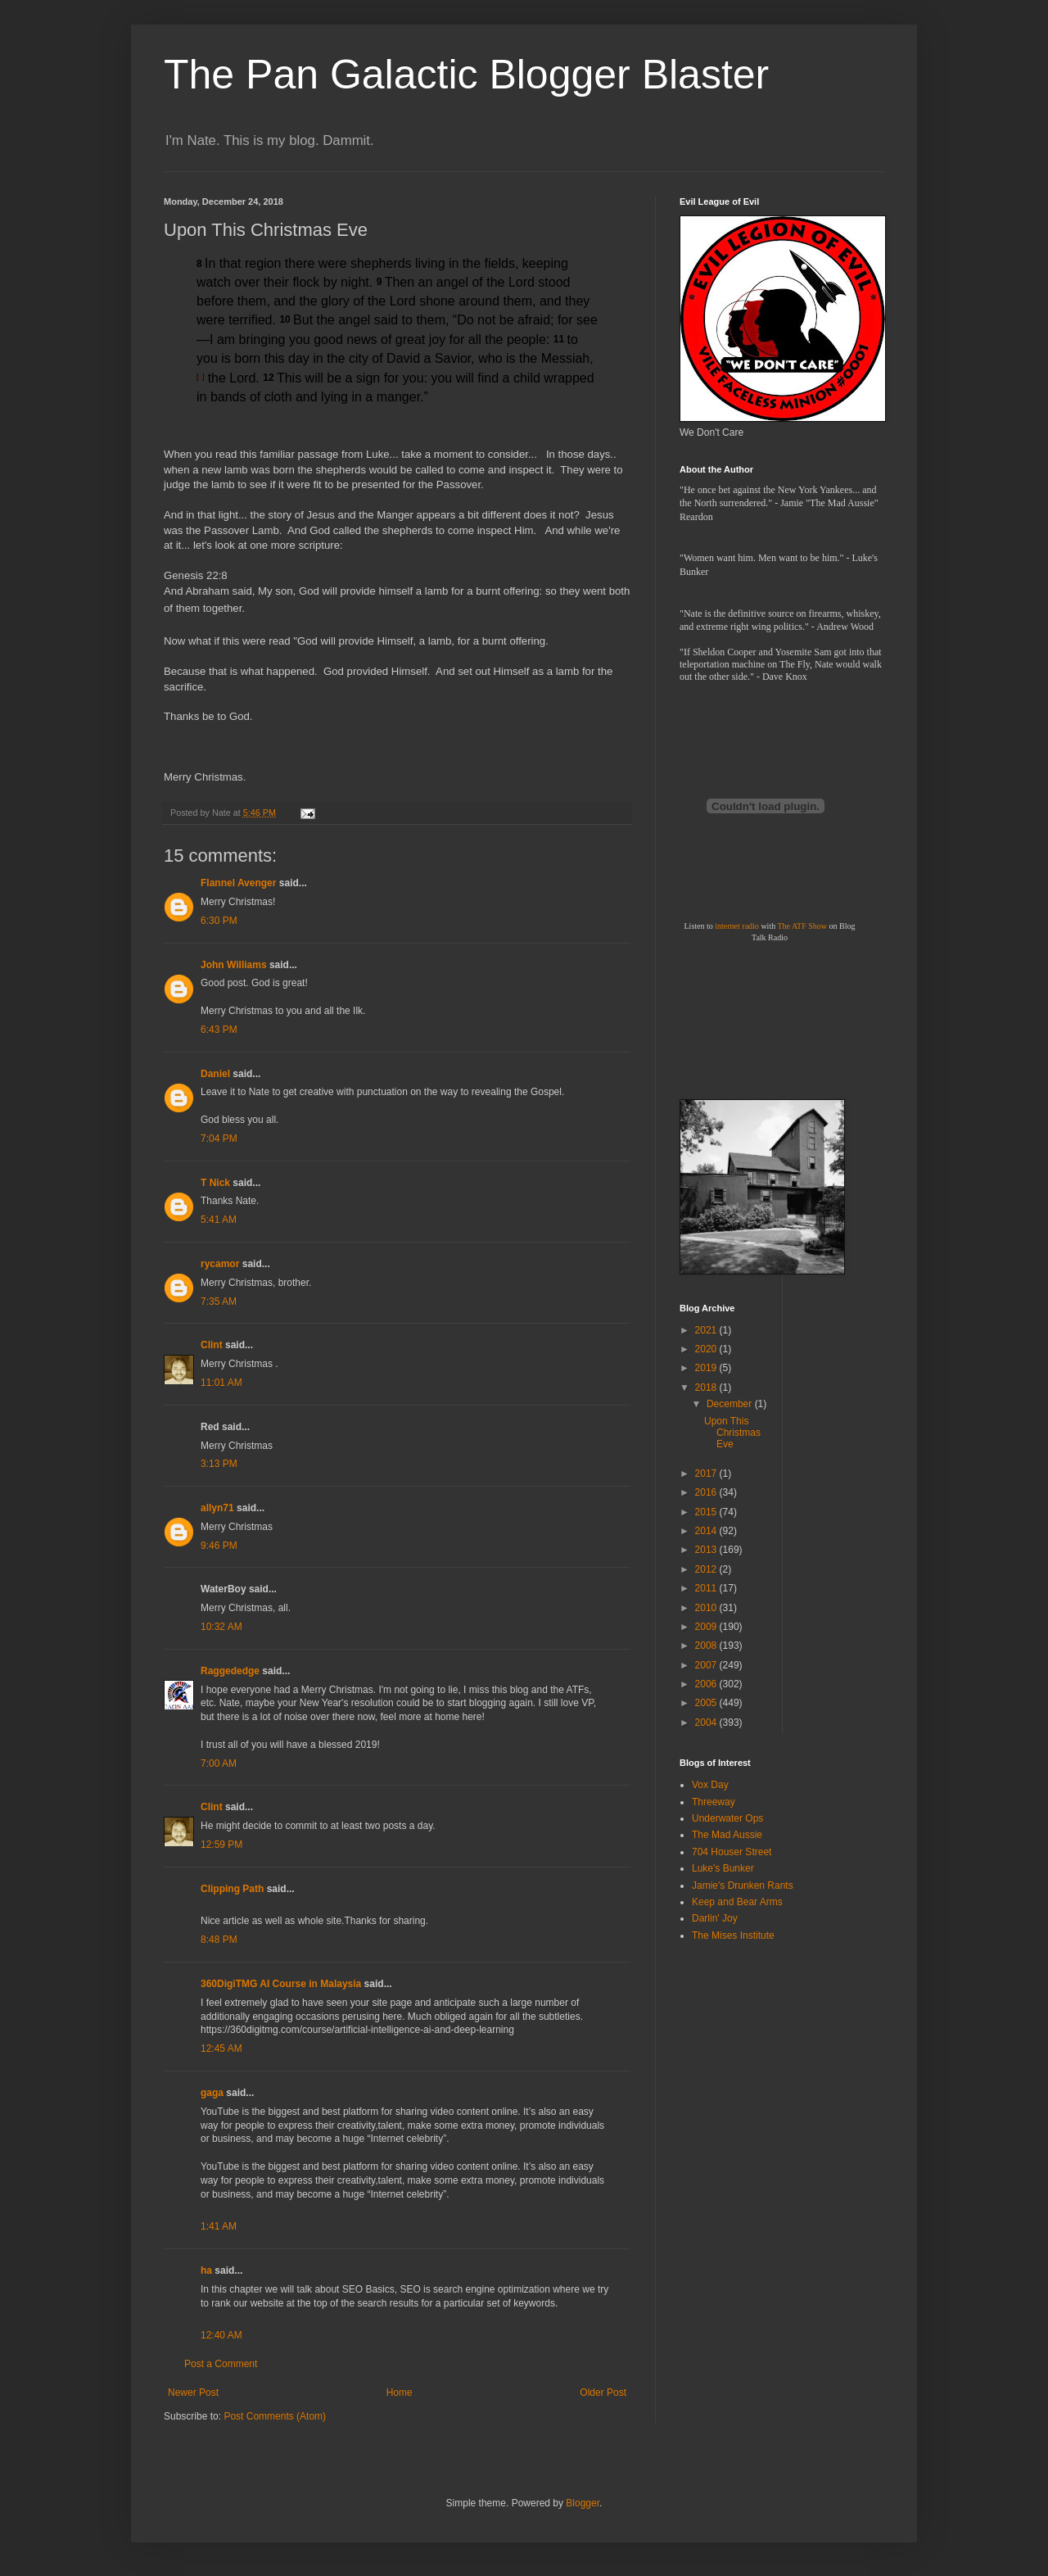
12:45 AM (221, 2048)
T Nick (215, 1182)
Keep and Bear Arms (737, 1902)
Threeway (713, 1802)
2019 (707, 1368)
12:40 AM (221, 2335)
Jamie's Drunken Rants (742, 1885)
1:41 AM (219, 2226)
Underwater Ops (727, 1818)
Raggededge (230, 1671)
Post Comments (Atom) (275, 2416)
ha (206, 2270)
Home (399, 2392)
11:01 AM (221, 1382)
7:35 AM (219, 1301)
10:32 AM (221, 1626)
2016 (707, 1492)
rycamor (220, 1264)
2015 (707, 1512)
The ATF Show (802, 925)
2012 (707, 1569)
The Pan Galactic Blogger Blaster (466, 74)
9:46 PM (219, 1545)
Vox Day (710, 1785)
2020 (707, 1349)
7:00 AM (219, 1763)
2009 (707, 1626)
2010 (707, 1608)
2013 (707, 1549)
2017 (707, 1473)
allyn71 (217, 1508)
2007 (707, 1665)
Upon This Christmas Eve (732, 1433)
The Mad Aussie (727, 1834)
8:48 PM (219, 1939)
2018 (707, 1387)
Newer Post (193, 2392)
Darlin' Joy (715, 1918)
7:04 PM (219, 1138)
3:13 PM (219, 1463)
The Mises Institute (733, 1935)
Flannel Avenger (238, 883)
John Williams (234, 965)
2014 (707, 1531)
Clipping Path (232, 1889)
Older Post (603, 2392)
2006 (707, 1684)
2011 (707, 1588)
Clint (212, 1345)
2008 (707, 1645)
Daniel (215, 1074)
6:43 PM (219, 1029)
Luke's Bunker (723, 1868)
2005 (707, 1703)
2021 (707, 1330)
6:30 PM (219, 920)
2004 (707, 1722)
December (731, 1404)
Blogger (582, 2503)
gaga (212, 2092)
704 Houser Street (731, 1852)
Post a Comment (220, 2364)
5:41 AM (219, 1219)
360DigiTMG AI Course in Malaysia (281, 1984)
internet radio (737, 925)
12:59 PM (221, 1844)
